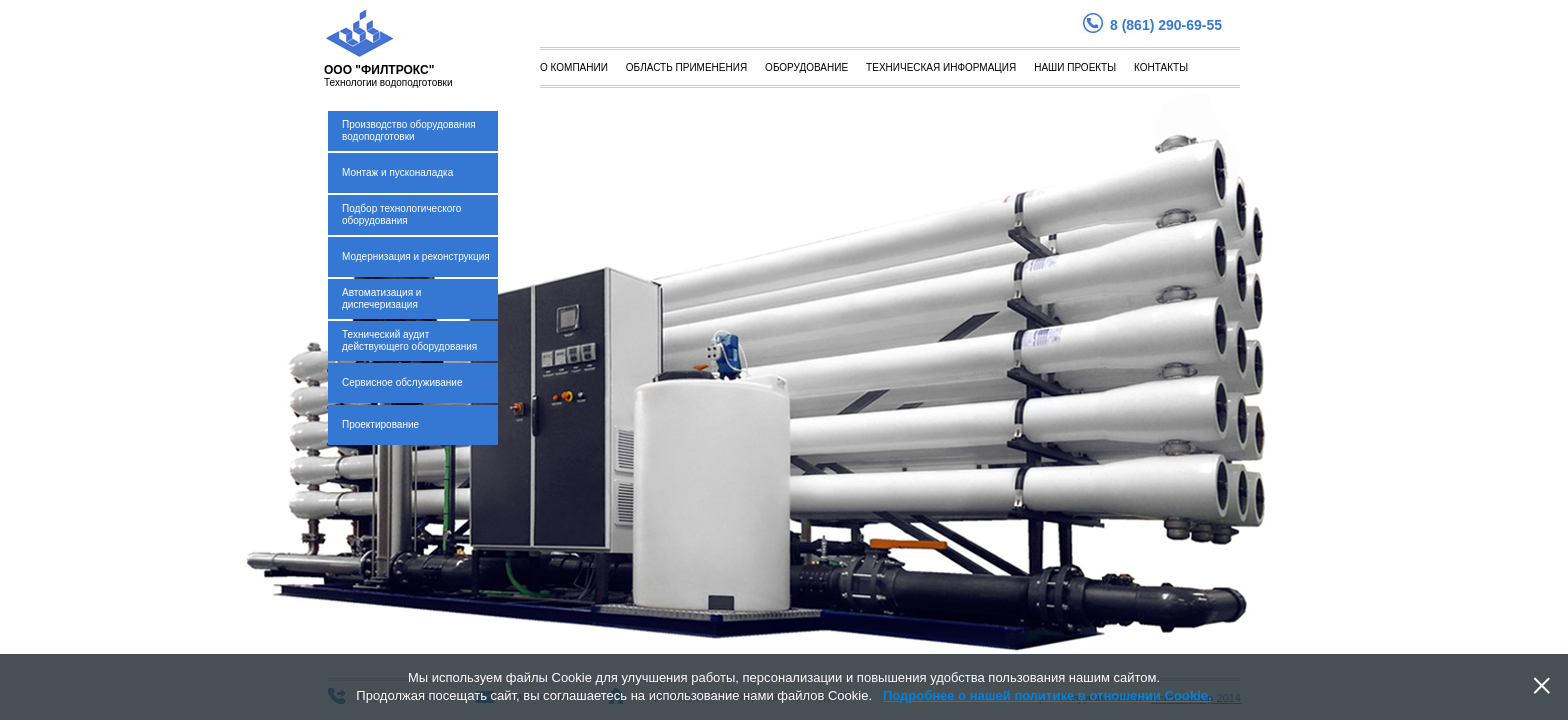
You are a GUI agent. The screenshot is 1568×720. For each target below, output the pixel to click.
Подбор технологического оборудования (401, 214)
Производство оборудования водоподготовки (409, 130)
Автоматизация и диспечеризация (381, 298)
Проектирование (380, 424)
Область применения (686, 67)
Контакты (1161, 67)
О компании (574, 67)
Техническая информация (941, 67)
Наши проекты (1075, 67)
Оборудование (806, 67)
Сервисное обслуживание (402, 382)
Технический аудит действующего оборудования (409, 340)
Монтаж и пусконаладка (397, 172)
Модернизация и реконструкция (416, 256)
